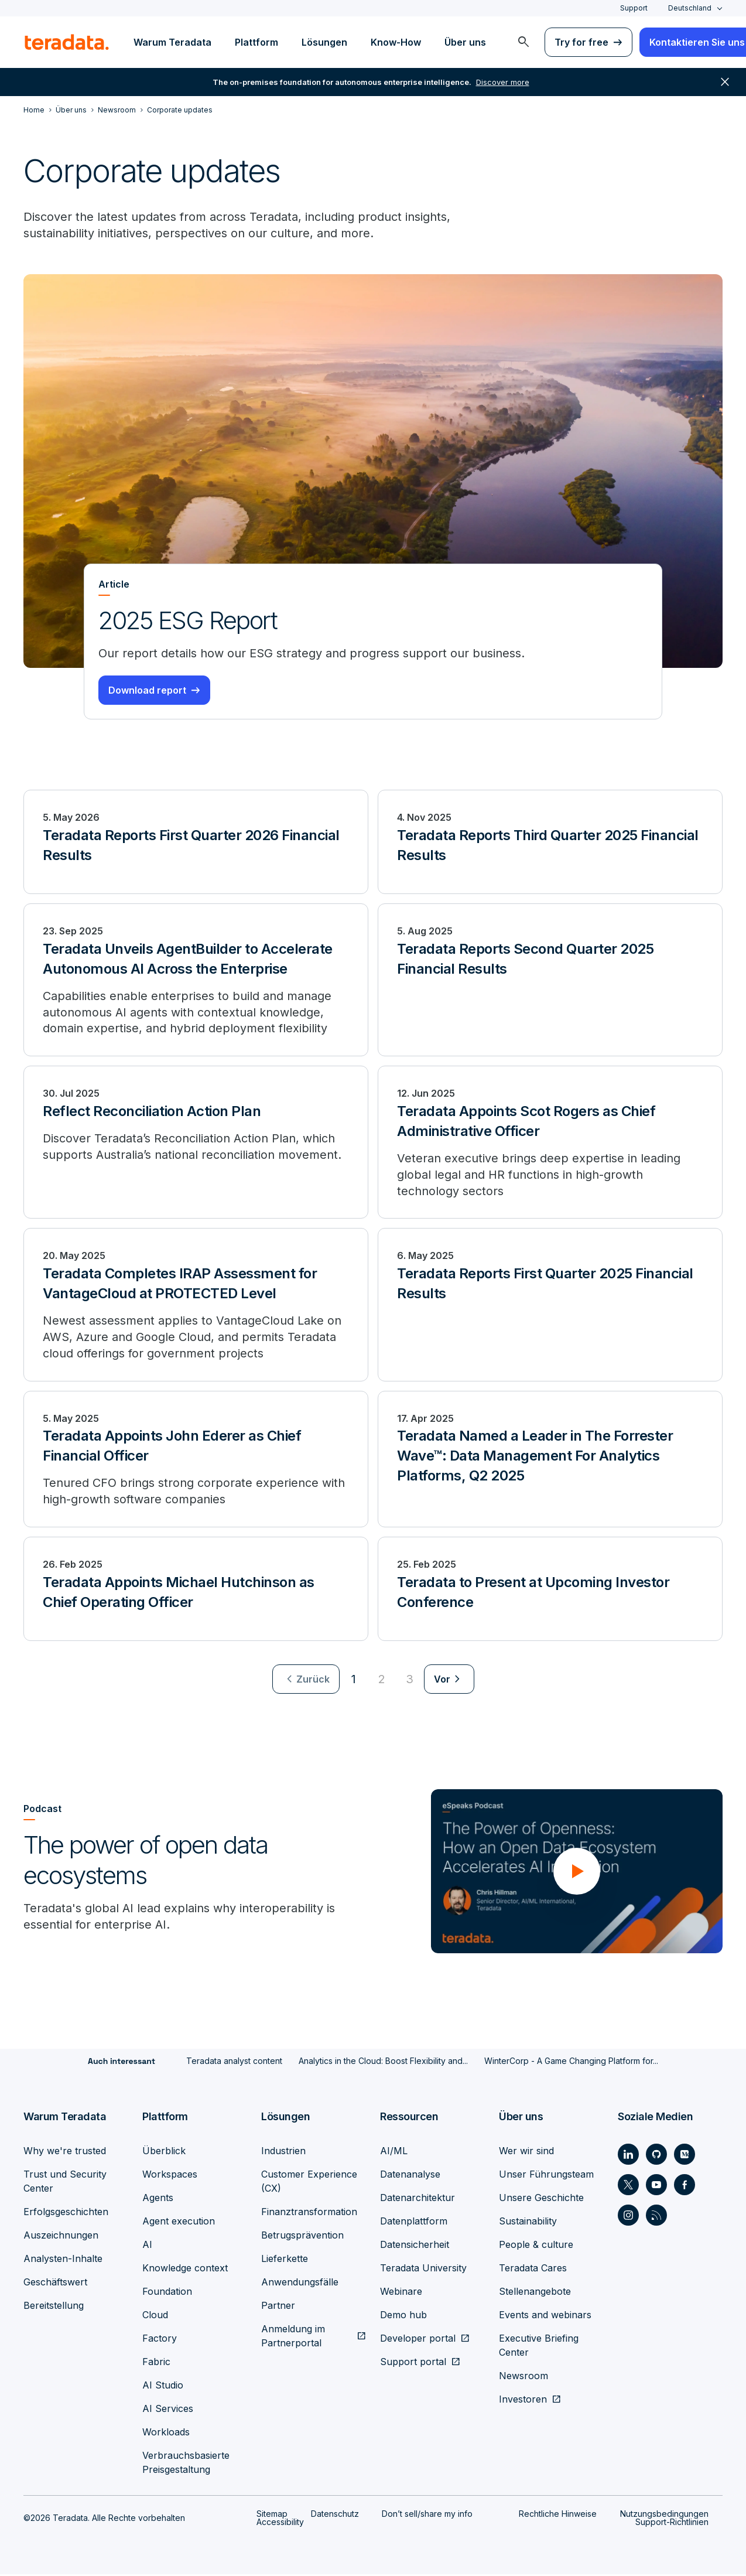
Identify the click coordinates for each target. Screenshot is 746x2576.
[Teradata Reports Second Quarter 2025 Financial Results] (550, 980)
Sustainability (528, 2223)
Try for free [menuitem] (581, 42)
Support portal (413, 2363)
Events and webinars (545, 2316)
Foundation (167, 2293)
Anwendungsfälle (299, 2284)
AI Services (167, 2410)
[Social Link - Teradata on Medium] (684, 2155)
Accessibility (280, 2524)
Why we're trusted (64, 2152)
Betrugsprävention (302, 2237)
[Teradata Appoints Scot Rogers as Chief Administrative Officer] (550, 1143)
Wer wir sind (526, 2152)
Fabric (156, 2363)
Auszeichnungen (60, 2237)
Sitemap (272, 2515)
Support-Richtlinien (672, 2524)
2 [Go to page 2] (381, 1681)
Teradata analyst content (234, 2062)
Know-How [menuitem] (396, 42)
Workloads (166, 2433)
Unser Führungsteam (546, 2176)
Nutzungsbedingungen (664, 2515)
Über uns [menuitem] (465, 42)
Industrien (283, 2152)
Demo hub (403, 2316)
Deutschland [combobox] (689, 8)
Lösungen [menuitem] (324, 42)
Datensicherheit (414, 2246)
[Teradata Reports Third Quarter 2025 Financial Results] (550, 842)
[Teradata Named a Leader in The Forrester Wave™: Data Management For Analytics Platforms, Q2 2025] (550, 1460)
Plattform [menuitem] (256, 42)
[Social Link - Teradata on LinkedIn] (628, 2155)
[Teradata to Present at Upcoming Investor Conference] (550, 1590)
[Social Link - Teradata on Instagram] (628, 2216)
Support (634, 8)
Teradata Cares (533, 2269)
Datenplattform (413, 2223)
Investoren (523, 2401)
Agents (157, 2199)
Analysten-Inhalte (62, 2260)
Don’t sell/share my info (427, 2515)
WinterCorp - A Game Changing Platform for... (571, 2062)
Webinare (401, 2293)
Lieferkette (284, 2260)
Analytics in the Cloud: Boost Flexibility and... (383, 2062)
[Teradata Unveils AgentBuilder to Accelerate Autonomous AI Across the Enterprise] (195, 980)
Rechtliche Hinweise (558, 2515)
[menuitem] (523, 42)
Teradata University (423, 2269)
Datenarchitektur (417, 2199)
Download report (147, 690)
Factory (159, 2340)
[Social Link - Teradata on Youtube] (656, 2186)
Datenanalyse (410, 2176)
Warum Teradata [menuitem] (172, 42)
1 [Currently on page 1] (353, 1681)
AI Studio (162, 2387)
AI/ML (394, 2152)
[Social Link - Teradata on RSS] (656, 2216)
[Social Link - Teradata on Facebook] (684, 2186)
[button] (576, 1873)
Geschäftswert (55, 2284)
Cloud (155, 2316)
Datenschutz (335, 2515)
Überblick (164, 2152)
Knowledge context (185, 2269)
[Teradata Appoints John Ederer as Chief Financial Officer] (195, 1460)
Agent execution (178, 2223)
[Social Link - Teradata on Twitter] (628, 2186)
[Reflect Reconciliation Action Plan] (195, 1143)
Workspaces (169, 2176)
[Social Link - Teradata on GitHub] (656, 2155)
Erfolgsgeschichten (65, 2213)
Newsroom (523, 2377)
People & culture (536, 2246)
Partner (278, 2307)
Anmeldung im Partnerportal (293, 2337)
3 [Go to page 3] (409, 1681)
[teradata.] (66, 42)
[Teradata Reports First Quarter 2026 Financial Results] (195, 842)
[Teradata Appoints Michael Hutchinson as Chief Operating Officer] (195, 1590)
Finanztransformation (309, 2213)
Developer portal (418, 2340)
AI (147, 2246)
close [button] (725, 82)
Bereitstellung (53, 2307)
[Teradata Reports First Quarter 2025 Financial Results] (550, 1306)
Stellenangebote (535, 2293)
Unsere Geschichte (541, 2199)
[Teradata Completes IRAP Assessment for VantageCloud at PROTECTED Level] (195, 1306)
